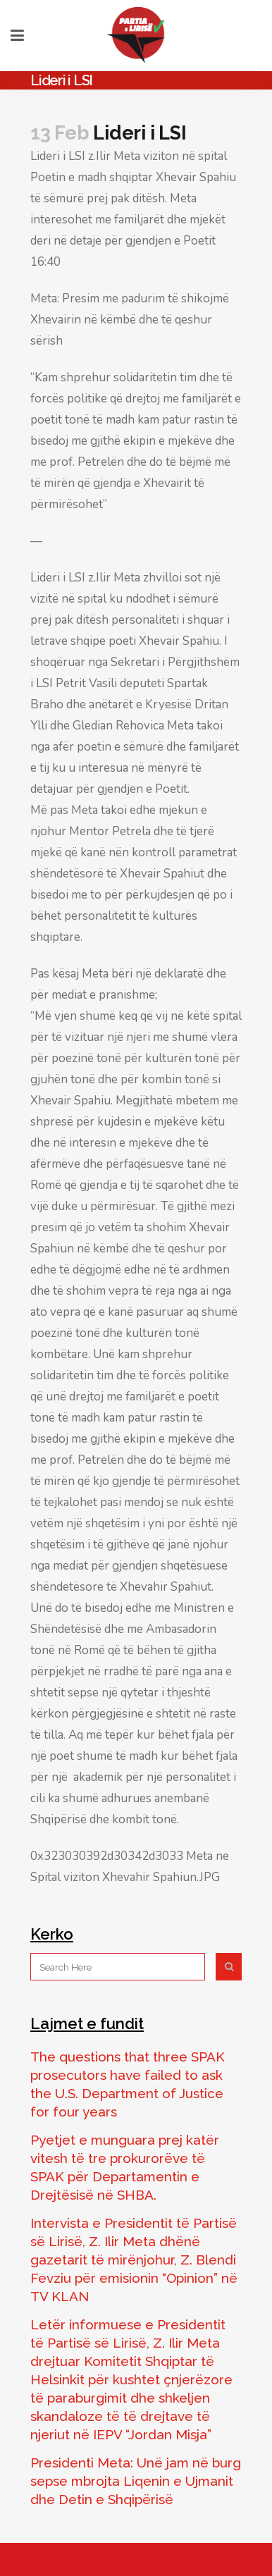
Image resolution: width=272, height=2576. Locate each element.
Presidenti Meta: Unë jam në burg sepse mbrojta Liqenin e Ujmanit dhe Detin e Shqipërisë (135, 2481)
